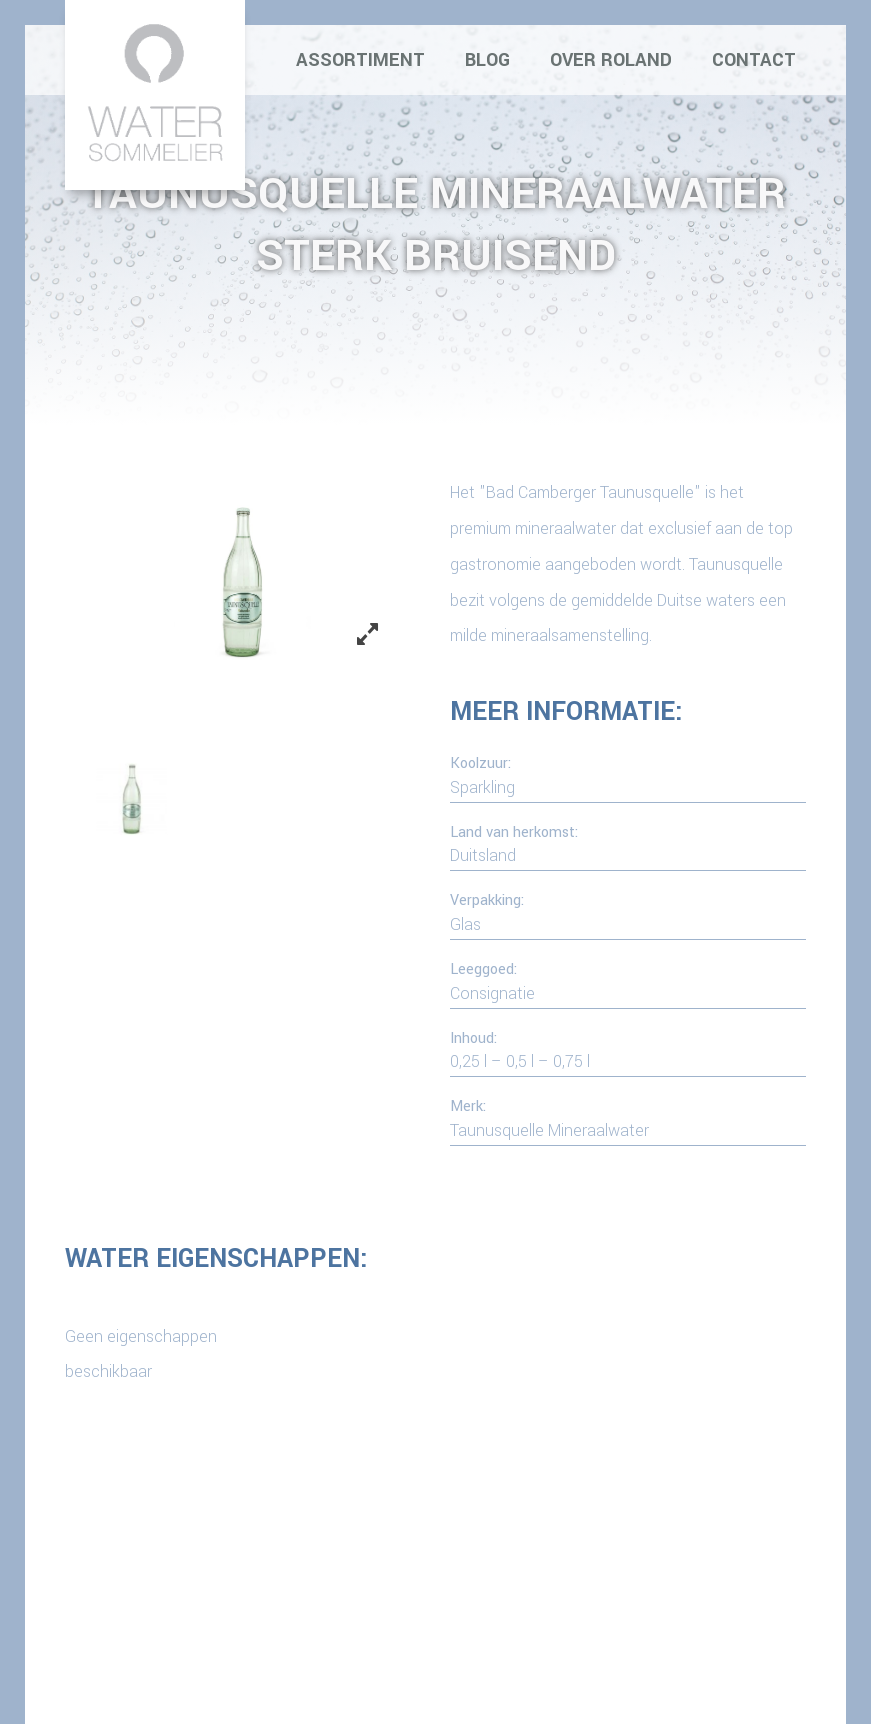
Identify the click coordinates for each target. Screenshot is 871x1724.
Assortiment (360, 60)
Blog (487, 60)
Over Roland (611, 60)
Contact (754, 60)
